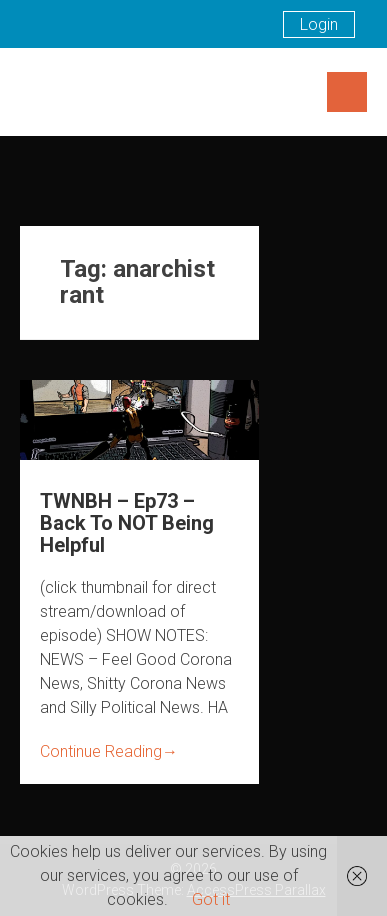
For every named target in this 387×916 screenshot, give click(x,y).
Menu (347, 92)
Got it (211, 899)
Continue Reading (109, 751)
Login (319, 24)
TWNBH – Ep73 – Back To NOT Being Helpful (127, 523)
